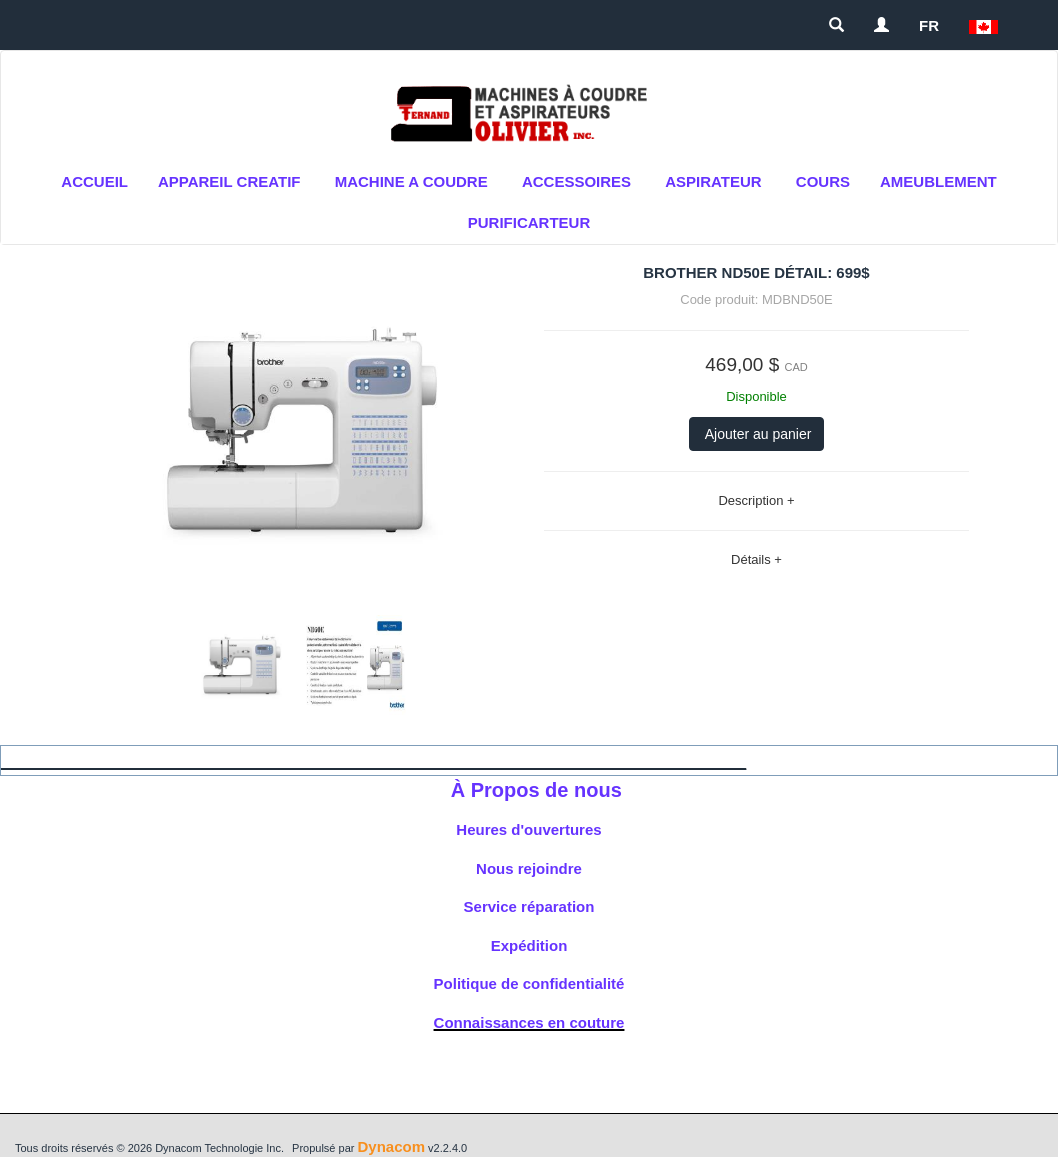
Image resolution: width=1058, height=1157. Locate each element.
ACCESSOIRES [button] (576, 181)
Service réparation (529, 906)
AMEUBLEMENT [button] (938, 181)
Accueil (94, 181)
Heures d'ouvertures (528, 829)
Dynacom (391, 1146)
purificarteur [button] (529, 222)
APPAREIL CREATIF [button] (229, 181)
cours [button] (823, 181)
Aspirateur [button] (713, 181)
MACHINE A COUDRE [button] (411, 181)
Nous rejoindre (529, 868)
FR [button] (929, 25)
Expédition (529, 945)
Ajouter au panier (757, 434)
